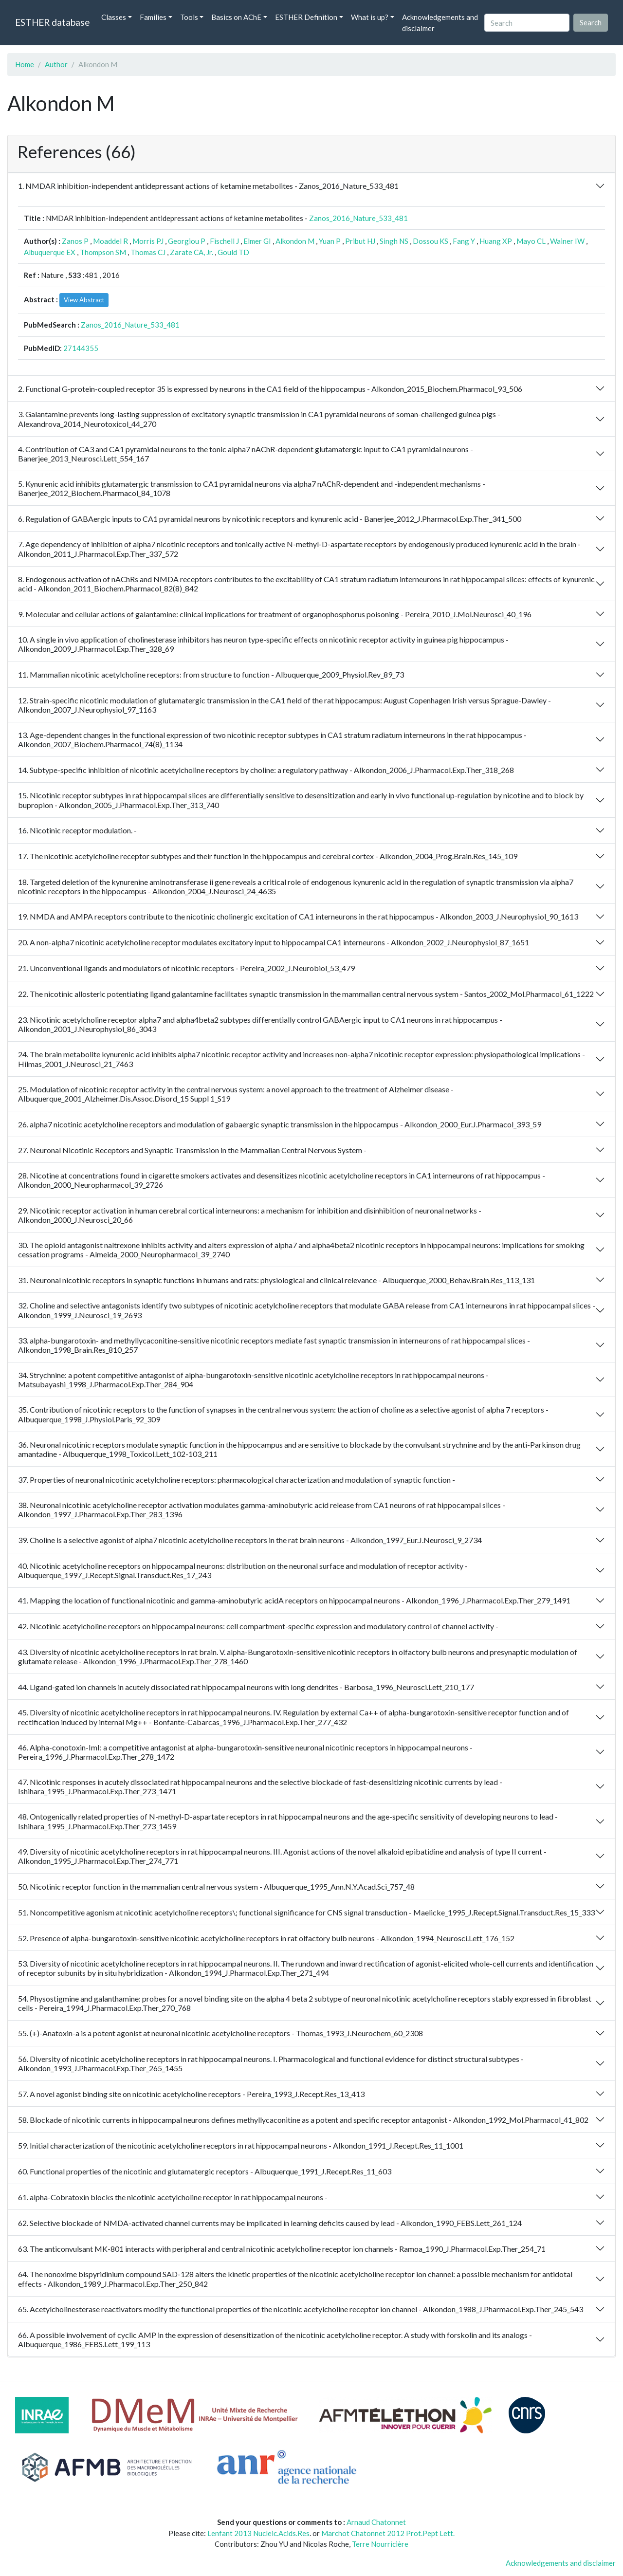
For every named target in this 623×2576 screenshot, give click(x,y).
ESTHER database (52, 22)
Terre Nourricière (380, 2543)
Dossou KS (430, 241)
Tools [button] (189, 17)
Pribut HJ (360, 241)
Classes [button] (113, 17)
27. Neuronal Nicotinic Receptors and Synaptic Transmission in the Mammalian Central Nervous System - (192, 1150)
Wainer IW (567, 241)
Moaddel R (110, 241)
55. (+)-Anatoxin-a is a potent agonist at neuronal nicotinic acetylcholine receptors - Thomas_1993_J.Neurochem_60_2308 (220, 2033)
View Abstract (84, 300)
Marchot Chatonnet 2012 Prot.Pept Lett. (388, 2533)
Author (56, 64)
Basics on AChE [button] (236, 17)
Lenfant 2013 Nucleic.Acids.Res (258, 2533)
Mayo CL (531, 241)
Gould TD (233, 252)
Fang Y (464, 241)
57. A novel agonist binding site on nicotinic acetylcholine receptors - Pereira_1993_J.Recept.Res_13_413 (191, 2093)
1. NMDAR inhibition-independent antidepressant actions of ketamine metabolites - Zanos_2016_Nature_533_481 (208, 185)
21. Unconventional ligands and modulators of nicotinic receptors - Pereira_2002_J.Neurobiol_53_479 (186, 968)
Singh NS (394, 241)
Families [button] (153, 17)
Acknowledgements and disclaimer (440, 23)
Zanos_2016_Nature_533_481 (358, 218)
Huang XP (495, 241)
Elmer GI (257, 241)
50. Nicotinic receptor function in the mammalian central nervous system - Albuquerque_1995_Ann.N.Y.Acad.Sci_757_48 (216, 1886)
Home (24, 64)
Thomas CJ (147, 252)
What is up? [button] (369, 17)
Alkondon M (294, 241)
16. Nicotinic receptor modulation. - (77, 830)
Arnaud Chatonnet (376, 2522)
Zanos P (75, 241)
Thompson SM (103, 252)
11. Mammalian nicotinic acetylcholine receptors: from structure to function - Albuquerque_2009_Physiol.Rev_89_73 (211, 674)
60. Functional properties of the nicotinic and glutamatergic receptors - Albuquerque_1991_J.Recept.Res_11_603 (204, 2171)
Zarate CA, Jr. (191, 252)
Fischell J (224, 241)
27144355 (80, 348)
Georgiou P (186, 241)
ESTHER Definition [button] (306, 17)
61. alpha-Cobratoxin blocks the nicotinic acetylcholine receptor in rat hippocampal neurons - (173, 2197)
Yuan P (330, 241)
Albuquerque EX (49, 252)
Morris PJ (148, 241)
